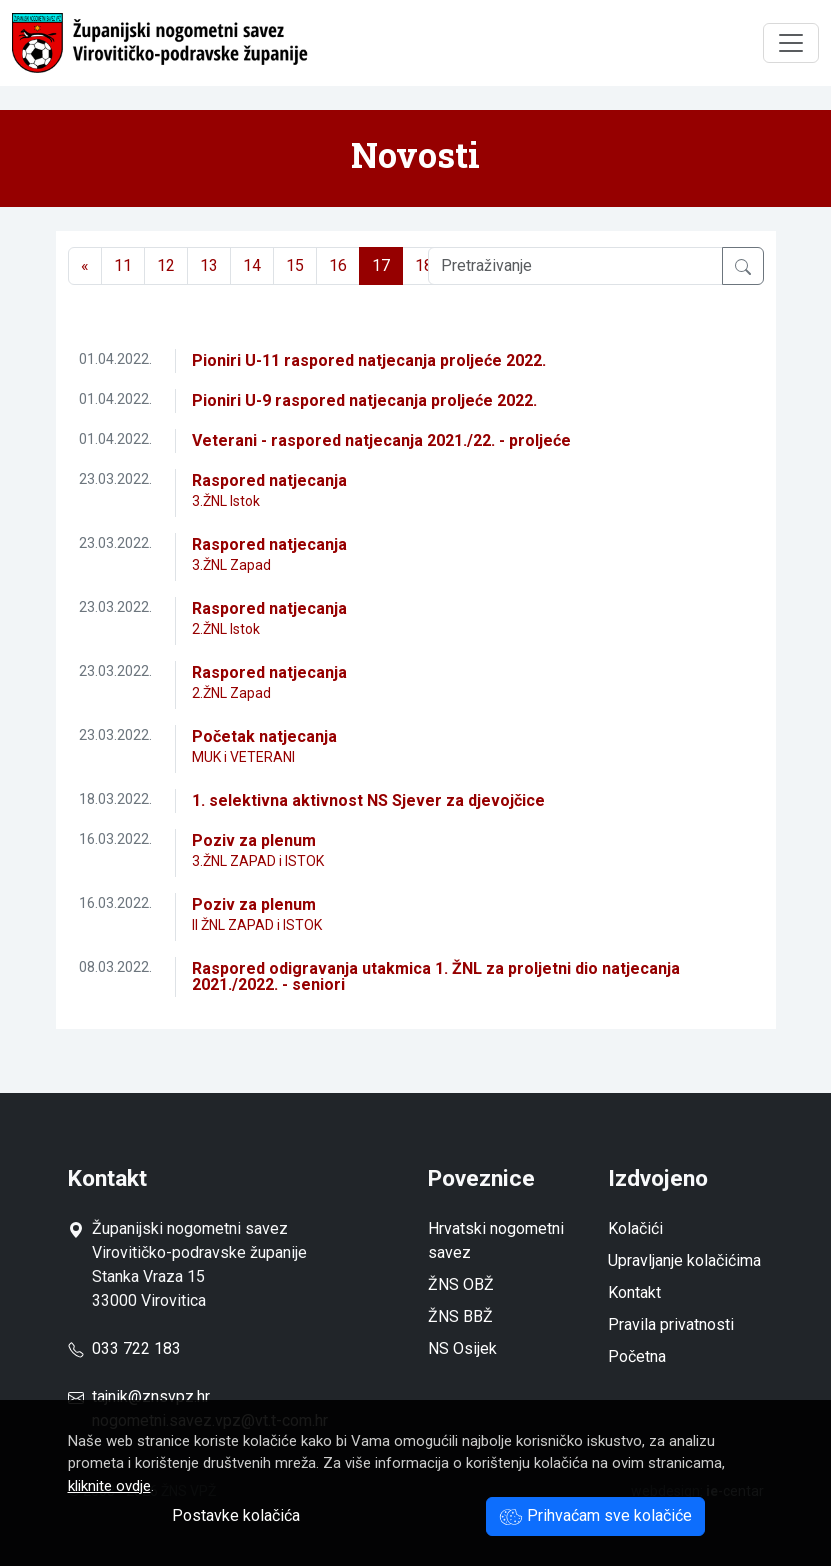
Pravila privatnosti (671, 1324)
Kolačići (635, 1228)
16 (338, 265)
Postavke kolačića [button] (236, 1515)
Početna (637, 1356)
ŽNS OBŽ (461, 1284)
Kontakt (634, 1292)
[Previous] (85, 266)
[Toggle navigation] (791, 43)
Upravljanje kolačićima (684, 1260)
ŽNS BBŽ (460, 1316)
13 (209, 265)
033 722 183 (124, 1348)
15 (295, 265)
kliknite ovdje (109, 1486)
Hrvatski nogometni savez (496, 1240)
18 (424, 265)
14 (252, 265)
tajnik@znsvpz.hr (151, 1396)
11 (123, 265)
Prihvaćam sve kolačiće (595, 1515)
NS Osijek (462, 1348)
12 (166, 265)
